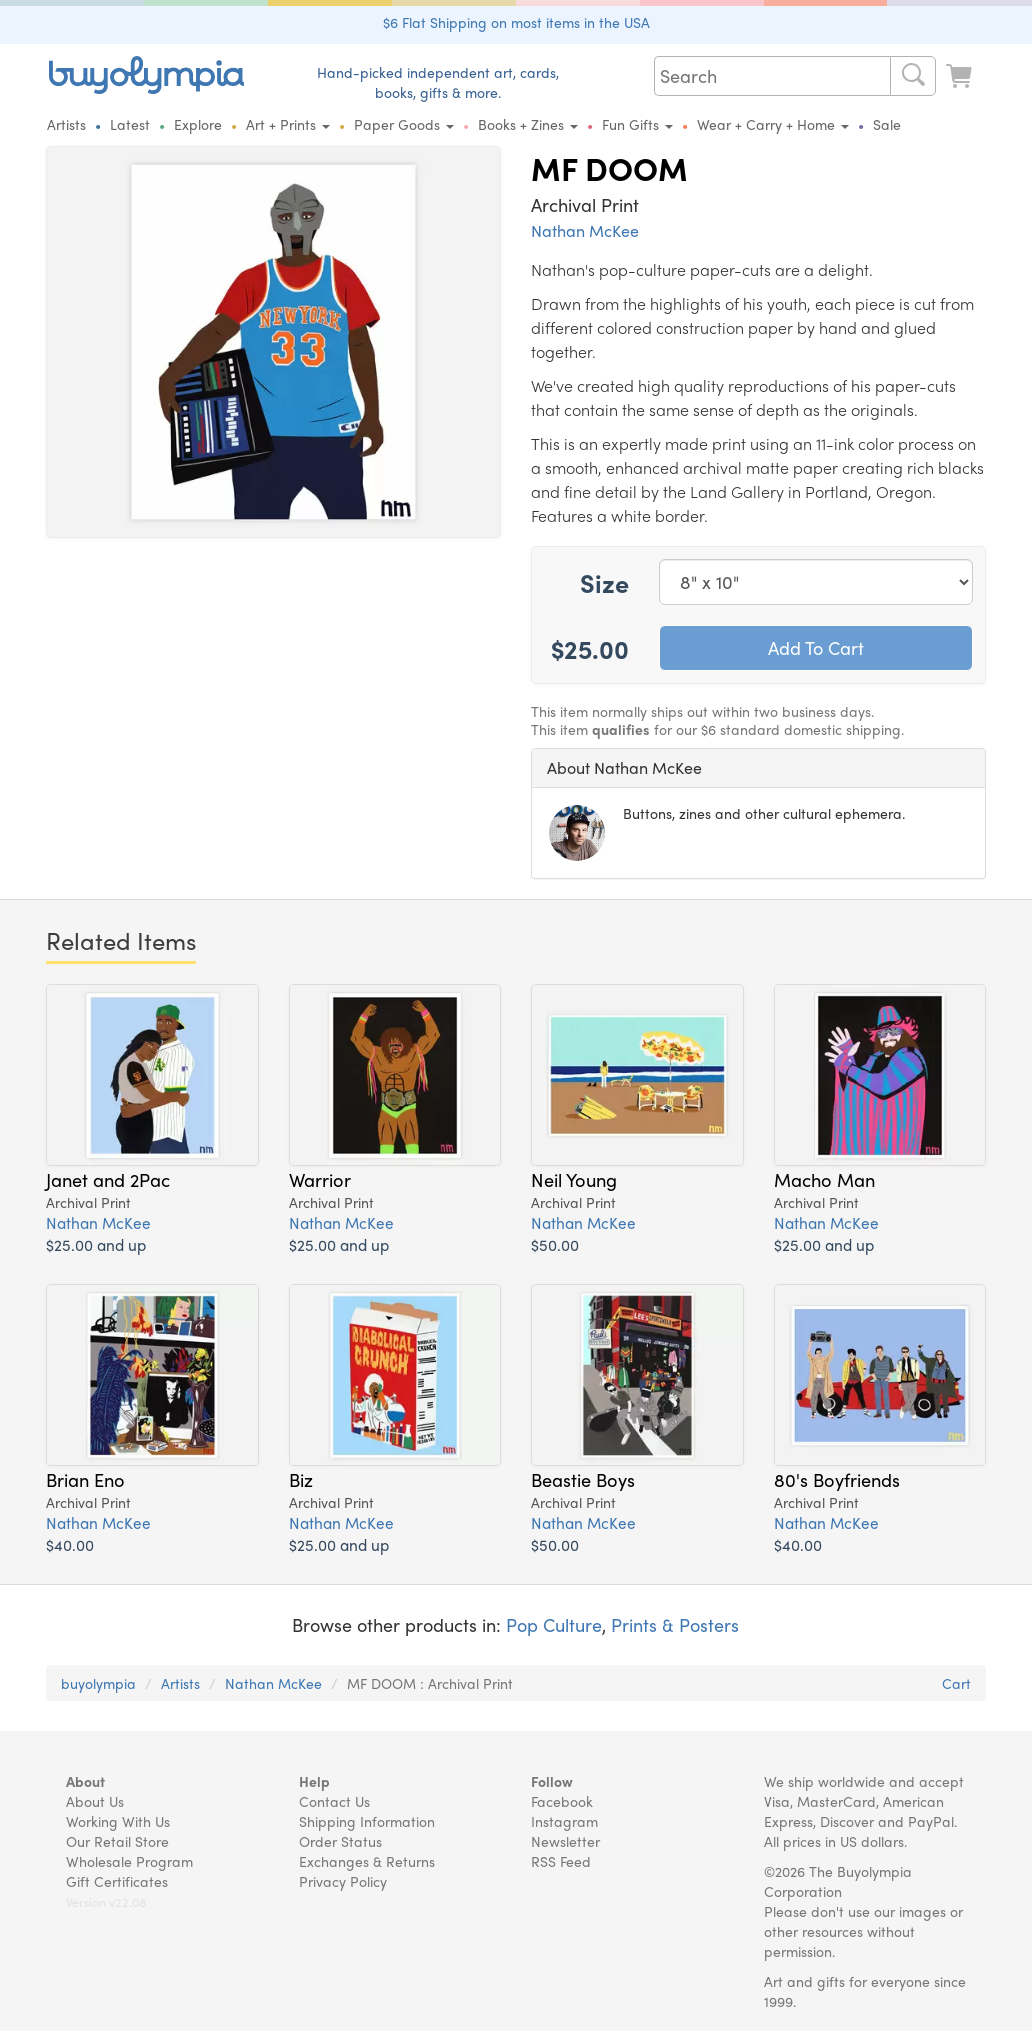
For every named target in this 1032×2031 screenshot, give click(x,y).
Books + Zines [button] (528, 124)
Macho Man (824, 1179)
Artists (66, 124)
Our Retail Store (117, 1841)
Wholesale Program (129, 1861)
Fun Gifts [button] (637, 124)
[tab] (758, 768)
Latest (130, 124)
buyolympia (98, 1683)
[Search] (913, 76)
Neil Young (574, 1179)
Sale (887, 124)
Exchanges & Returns (367, 1861)
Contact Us (334, 1801)
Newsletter (565, 1841)
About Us (95, 1801)
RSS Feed (561, 1861)
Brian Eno (85, 1479)
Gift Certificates (117, 1881)
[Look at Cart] (961, 73)
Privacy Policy (343, 1881)
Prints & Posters (675, 1624)
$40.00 (70, 1544)
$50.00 (555, 1244)
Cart (956, 1683)
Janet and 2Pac (108, 1179)
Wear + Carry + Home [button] (773, 124)
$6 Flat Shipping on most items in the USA (516, 22)
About (85, 1781)
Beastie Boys (583, 1479)
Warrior (320, 1179)
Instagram (564, 1821)
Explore (198, 124)
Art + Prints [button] (288, 124)
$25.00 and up (96, 1244)
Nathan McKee (585, 230)
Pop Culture (554, 1624)
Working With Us (118, 1821)
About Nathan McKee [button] (624, 767)
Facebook (562, 1801)
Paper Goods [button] (404, 124)
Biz (301, 1479)
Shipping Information (367, 1821)
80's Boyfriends (837, 1479)
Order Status (340, 1841)
